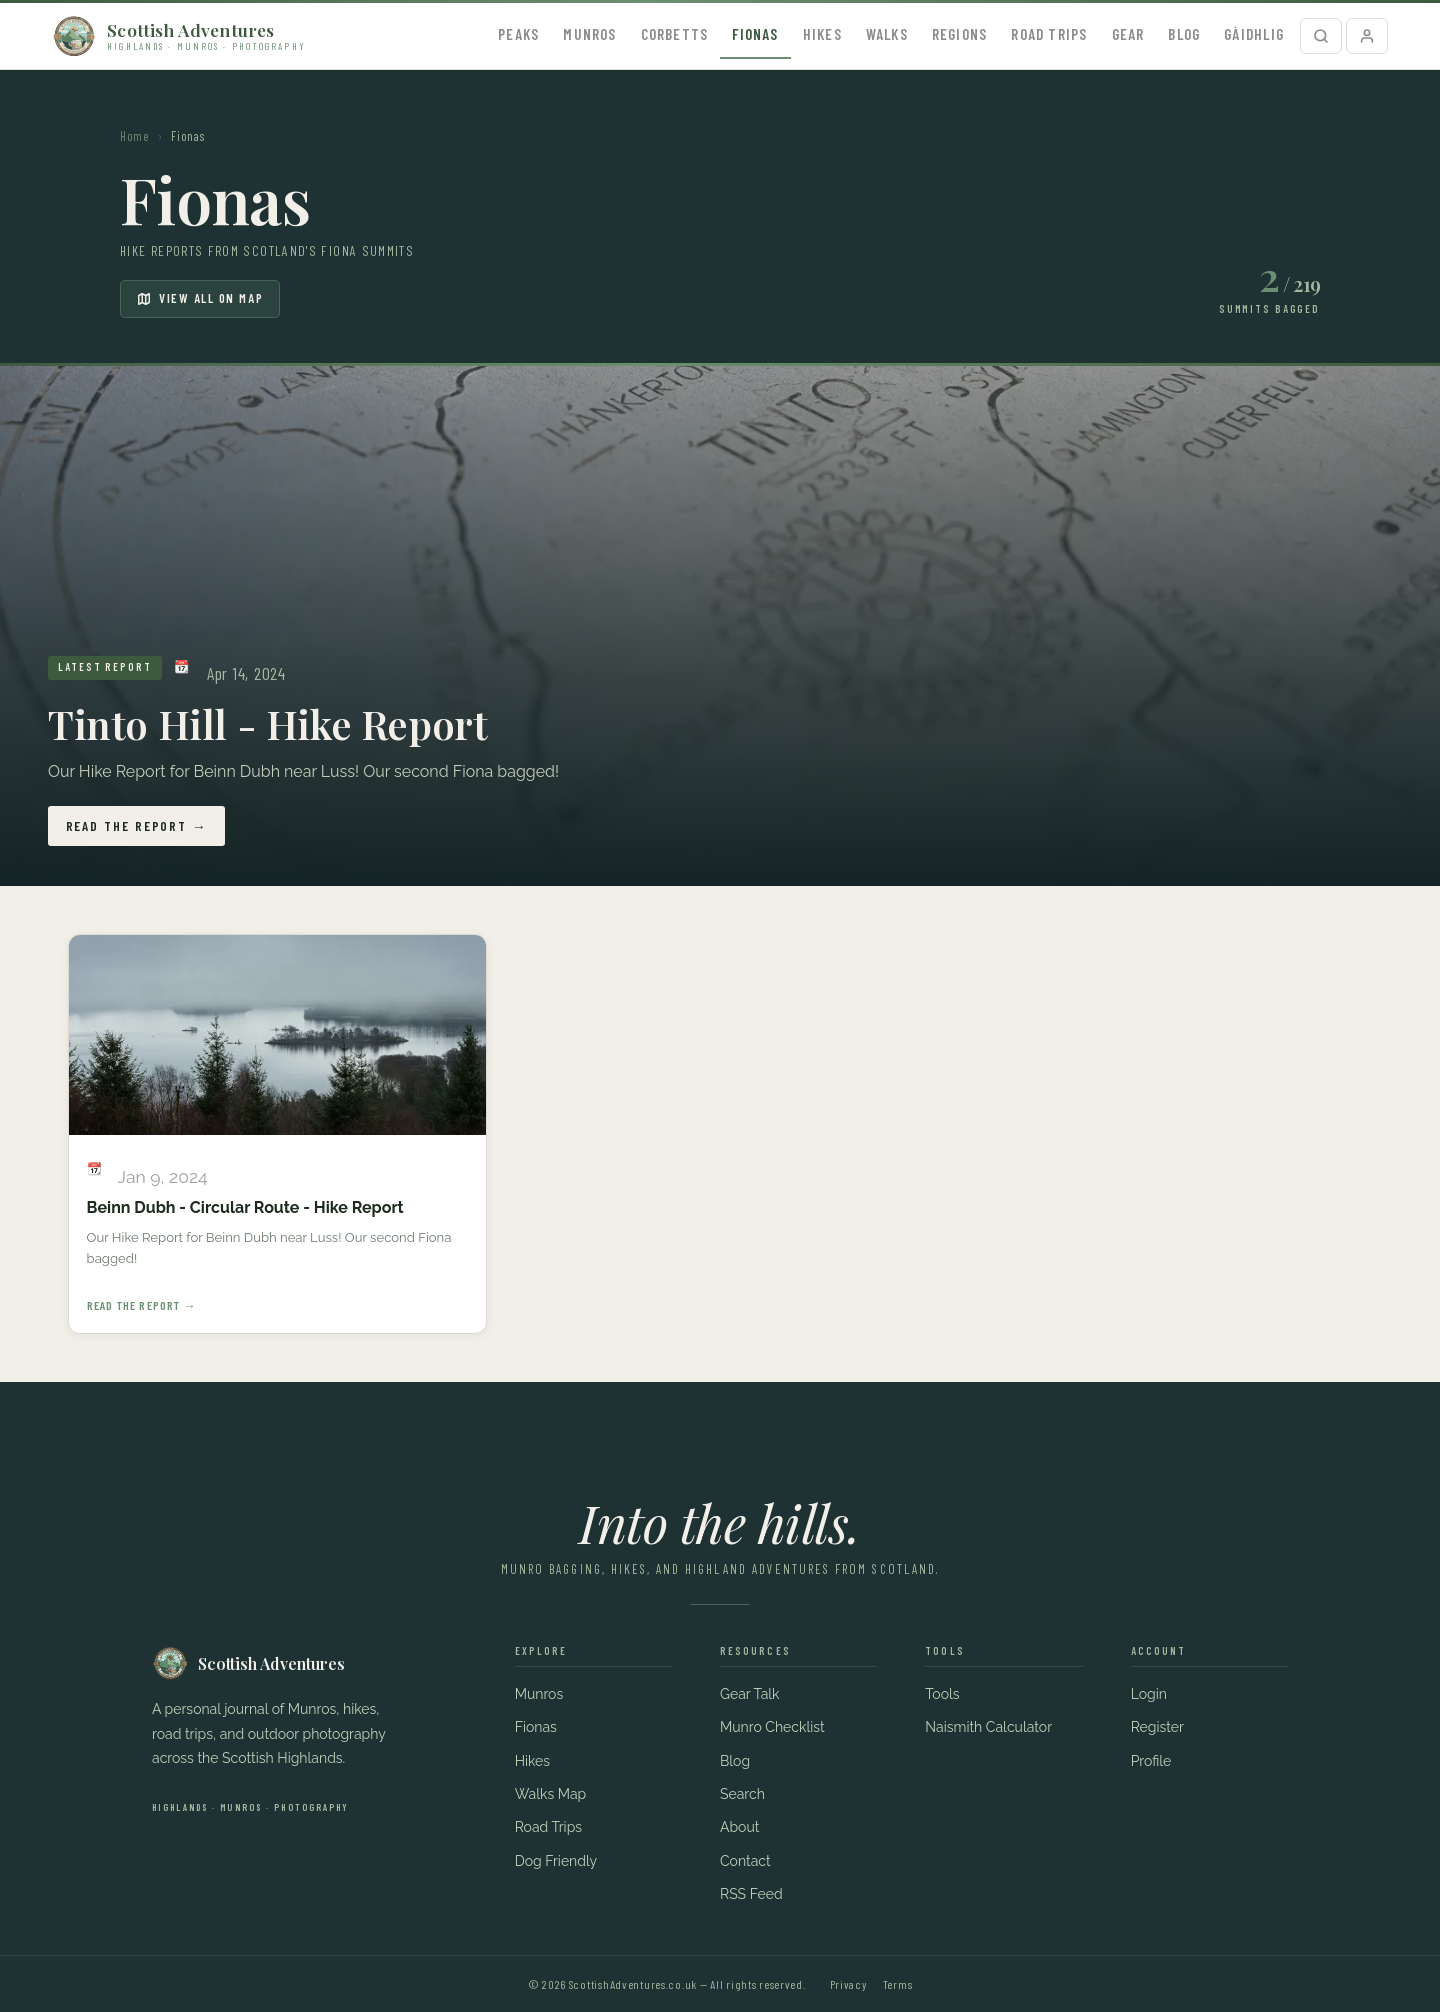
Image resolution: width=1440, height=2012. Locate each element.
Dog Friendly (556, 1861)
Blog (1184, 34)
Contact (745, 1861)
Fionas (755, 34)
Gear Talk (750, 1694)
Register (1157, 1727)
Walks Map (551, 1794)
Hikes (822, 34)
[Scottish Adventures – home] (179, 36)
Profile (1151, 1761)
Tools (942, 1694)
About (739, 1827)
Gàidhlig (1254, 34)
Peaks (518, 34)
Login (1149, 1694)
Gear (1128, 34)
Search (742, 1794)
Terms (898, 1984)
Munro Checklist (772, 1727)
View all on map (200, 298)
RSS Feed (751, 1894)
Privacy (848, 1984)
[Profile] (1367, 36)
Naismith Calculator (988, 1727)
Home (134, 136)
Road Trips (1049, 34)
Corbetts (675, 34)
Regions (960, 34)
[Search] (1321, 36)
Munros (589, 34)
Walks (887, 34)
